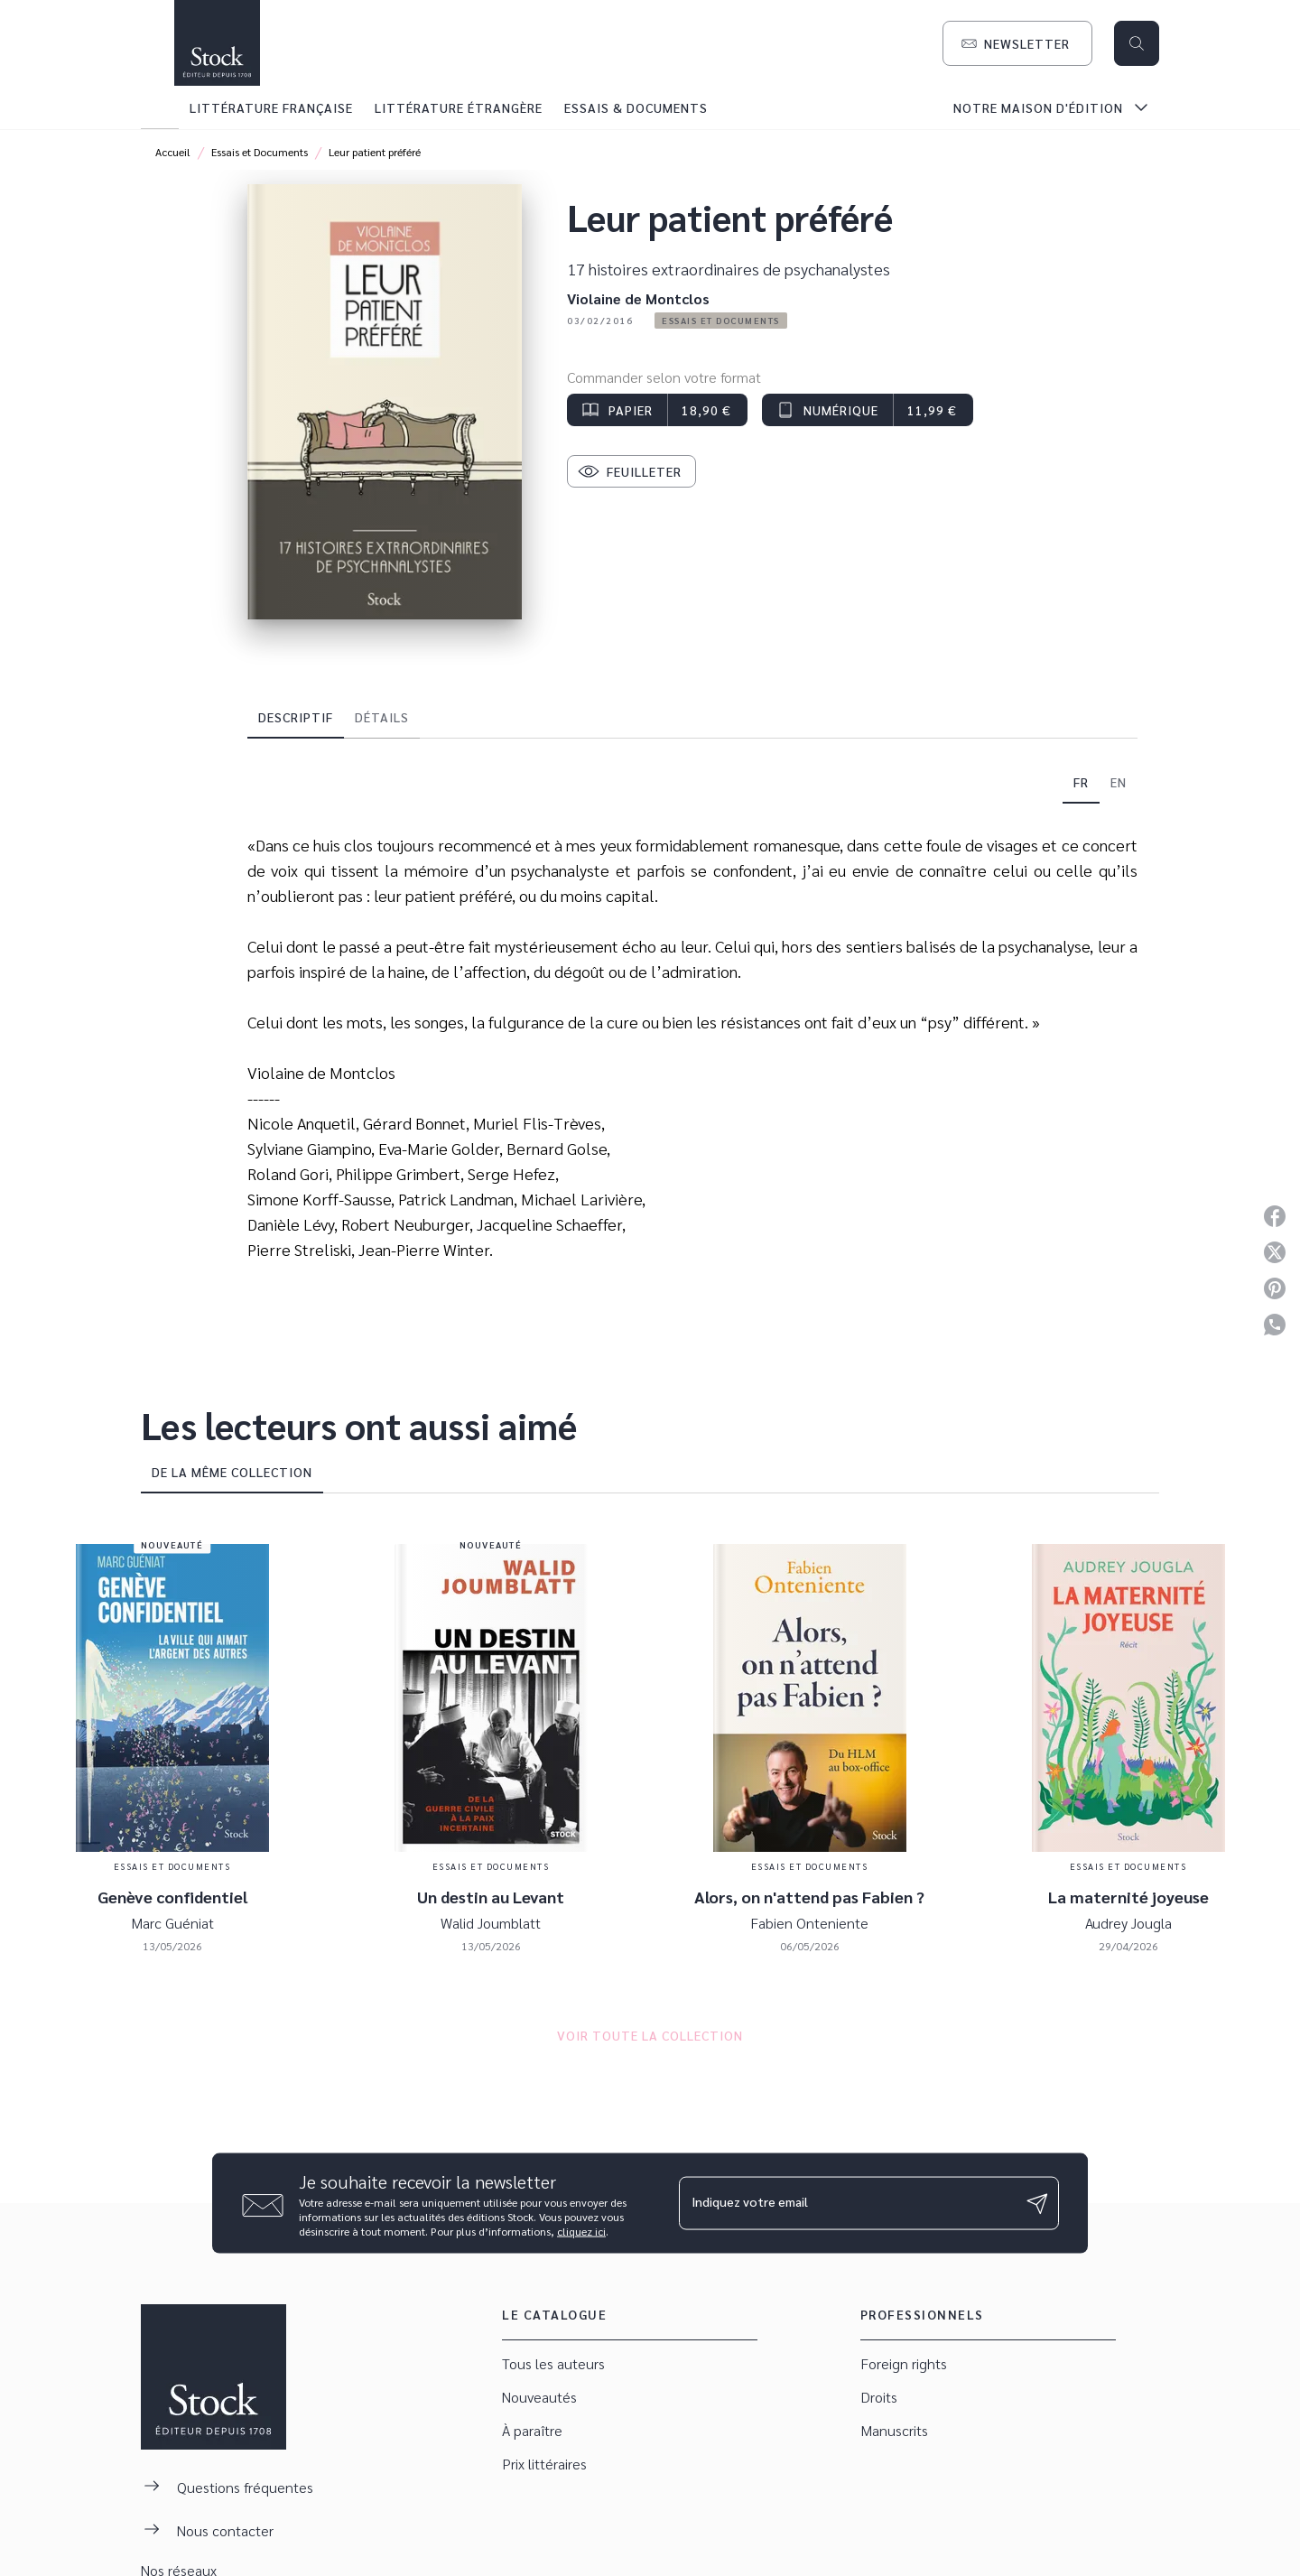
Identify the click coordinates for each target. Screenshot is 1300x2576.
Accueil (172, 151)
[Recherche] (1136, 43)
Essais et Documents (259, 151)
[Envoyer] (1037, 2203)
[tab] (160, 107)
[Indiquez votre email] (846, 2203)
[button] (1017, 43)
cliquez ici (581, 2231)
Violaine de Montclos (638, 298)
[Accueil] (216, 43)
